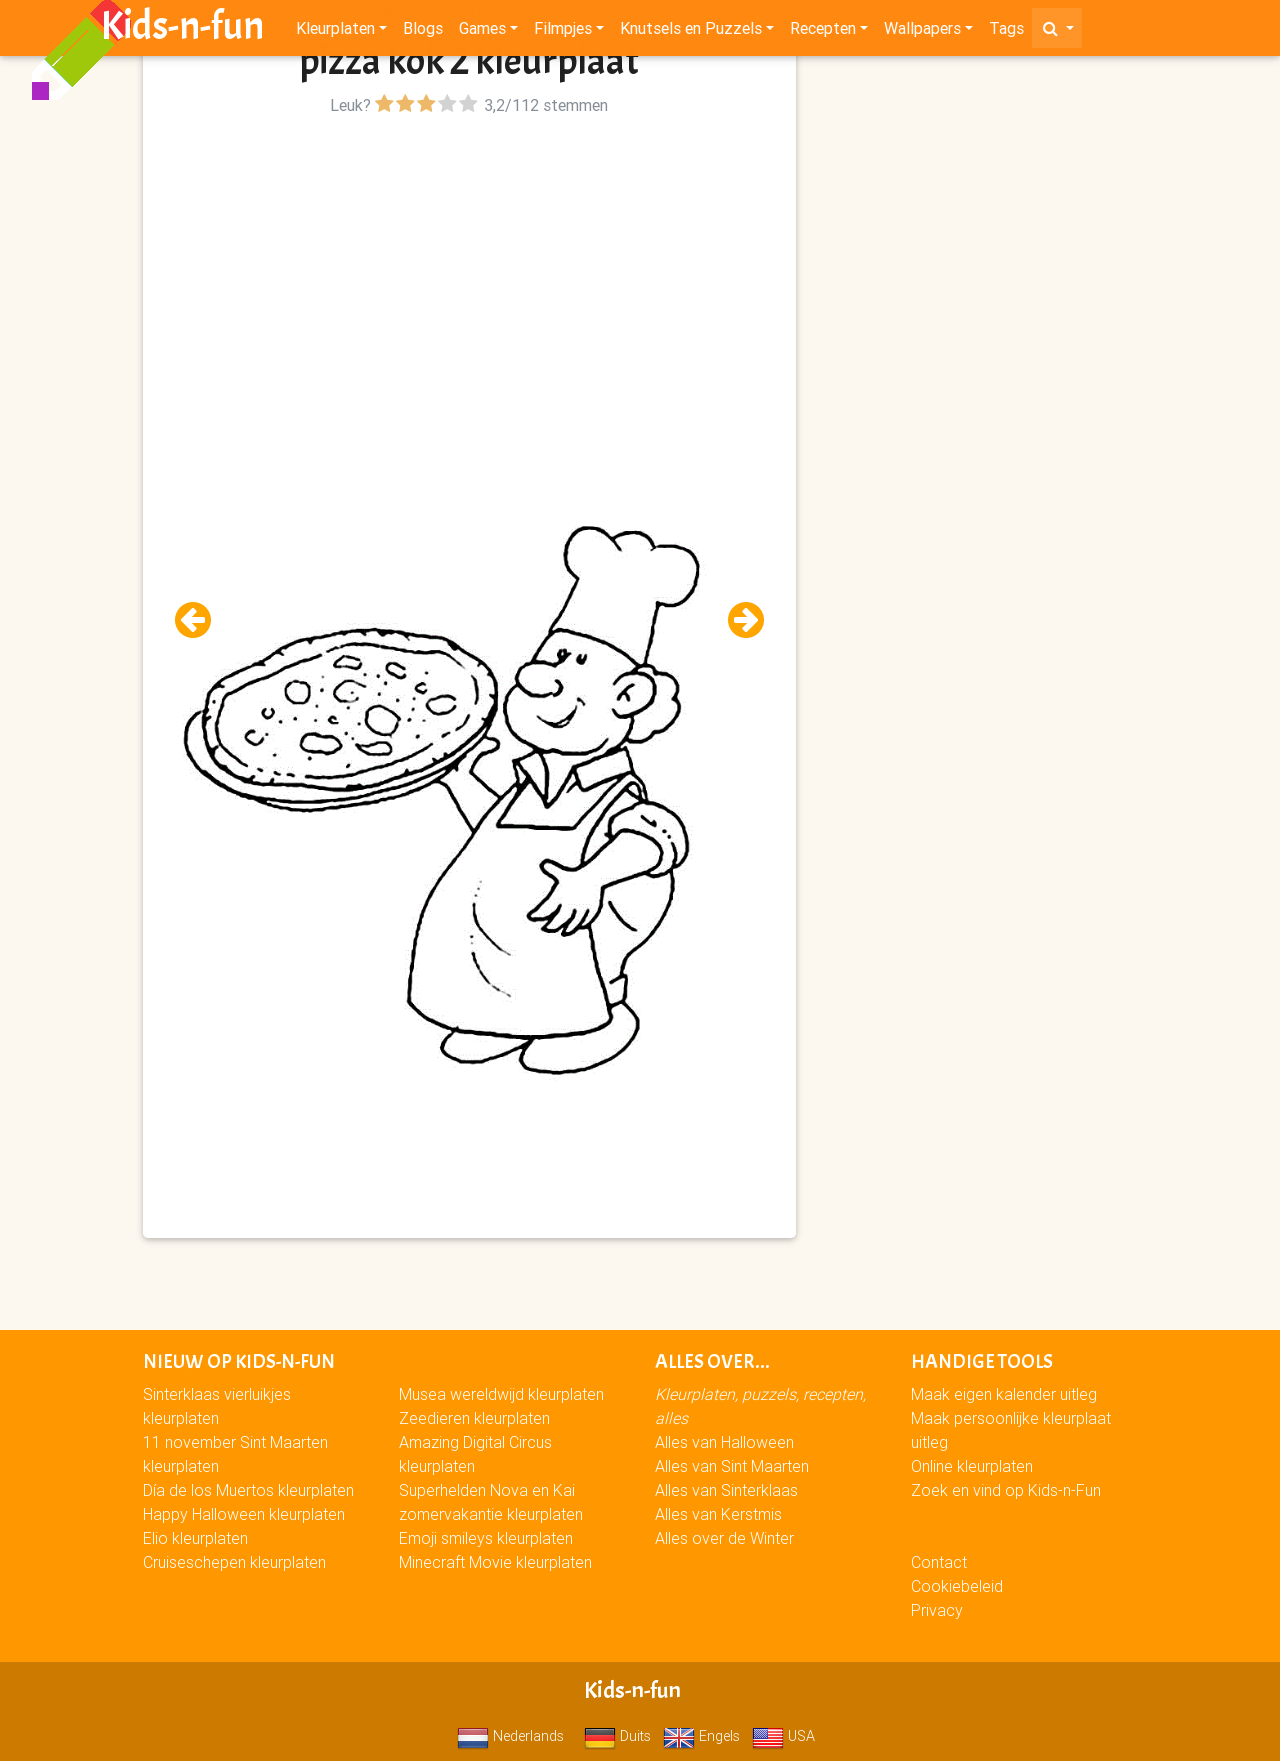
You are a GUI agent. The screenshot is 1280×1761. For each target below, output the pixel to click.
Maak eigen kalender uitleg (1004, 1394)
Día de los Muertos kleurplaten (248, 1490)
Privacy (937, 1610)
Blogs (423, 32)
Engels (701, 1736)
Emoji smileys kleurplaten (486, 1538)
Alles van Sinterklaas (726, 1490)
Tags (1006, 32)
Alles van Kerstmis (718, 1514)
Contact (939, 1562)
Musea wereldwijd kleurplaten (501, 1394)
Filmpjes (563, 32)
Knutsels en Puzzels (691, 32)
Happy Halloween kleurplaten (244, 1514)
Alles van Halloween (724, 1442)
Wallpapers (922, 32)
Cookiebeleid (957, 1586)
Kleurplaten (335, 32)
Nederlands (510, 1736)
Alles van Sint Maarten (732, 1466)
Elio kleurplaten (195, 1538)
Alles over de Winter (724, 1538)
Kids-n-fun (182, 30)
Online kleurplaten (972, 1466)
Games (482, 32)
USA (783, 1736)
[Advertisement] (469, 261)
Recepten (823, 32)
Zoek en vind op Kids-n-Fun (1006, 1490)
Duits (617, 1736)
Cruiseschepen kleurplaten (234, 1562)
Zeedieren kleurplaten (474, 1418)
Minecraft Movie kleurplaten (495, 1562)
